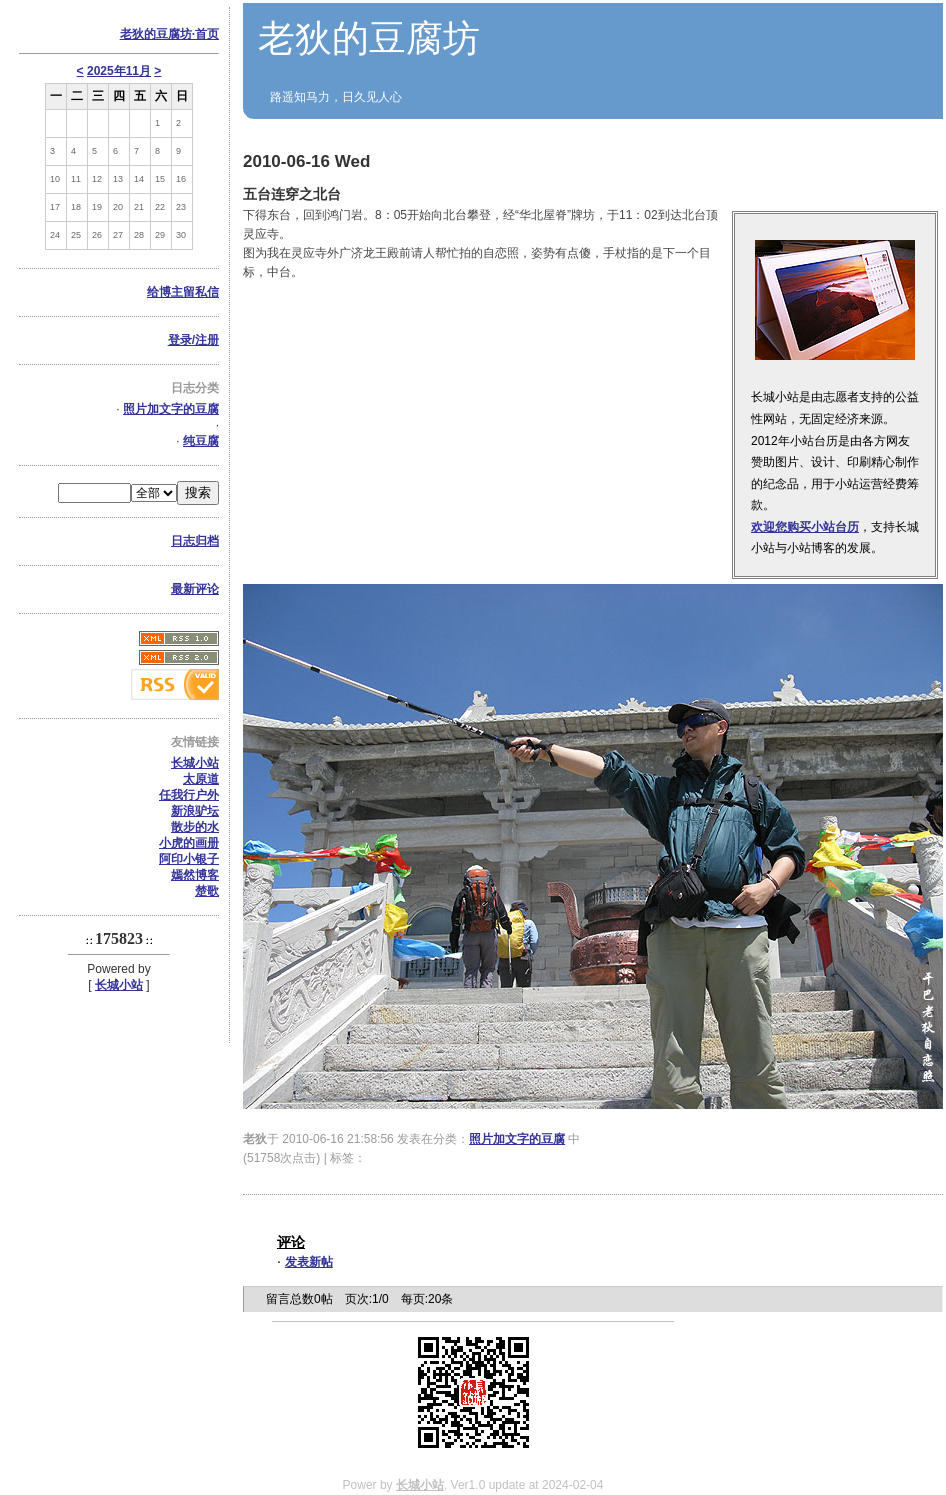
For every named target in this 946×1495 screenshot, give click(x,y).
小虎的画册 (189, 843)
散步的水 (195, 827)
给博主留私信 (183, 292)
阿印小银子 (189, 859)
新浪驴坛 (195, 811)
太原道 (201, 779)
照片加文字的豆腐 (171, 409)
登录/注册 (193, 340)
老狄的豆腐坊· (169, 34)
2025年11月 (119, 71)
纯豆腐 (201, 441)
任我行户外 (189, 795)
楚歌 (207, 891)
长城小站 (195, 763)
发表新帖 (309, 1262)
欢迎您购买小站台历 (805, 527)
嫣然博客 (195, 875)
